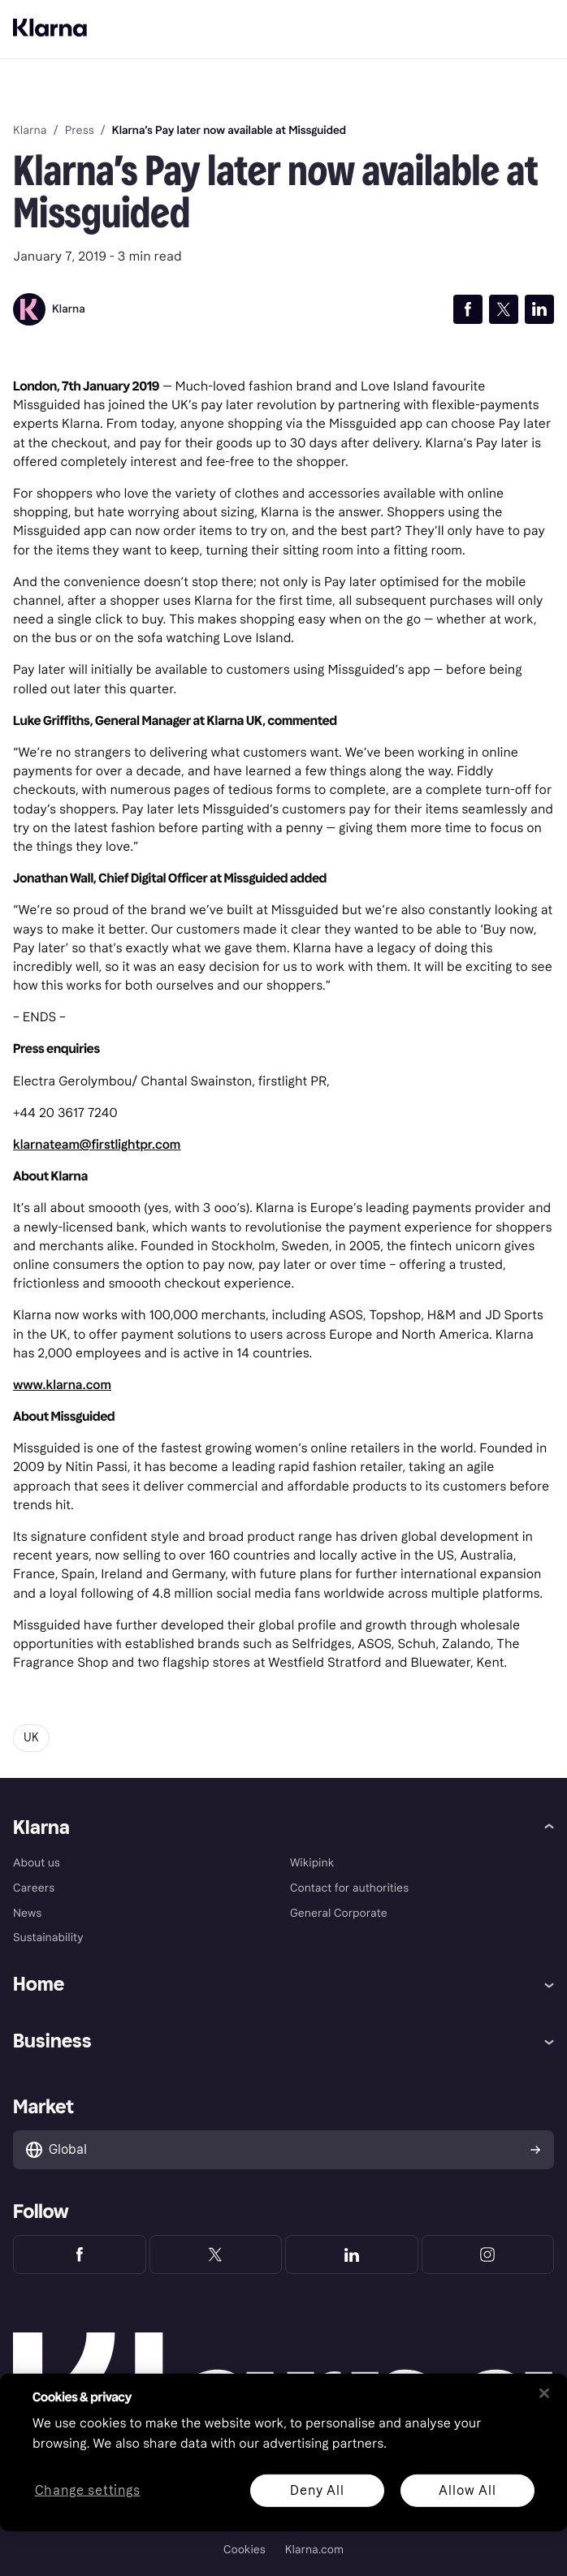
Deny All (317, 2489)
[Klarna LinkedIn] (351, 2254)
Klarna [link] (29, 130)
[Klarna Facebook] (79, 2254)
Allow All (467, 2489)
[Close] (544, 2393)
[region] (283, 2452)
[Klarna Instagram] (488, 2254)
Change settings (88, 2490)
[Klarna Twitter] (216, 2254)
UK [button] (31, 1738)
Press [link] (79, 130)
